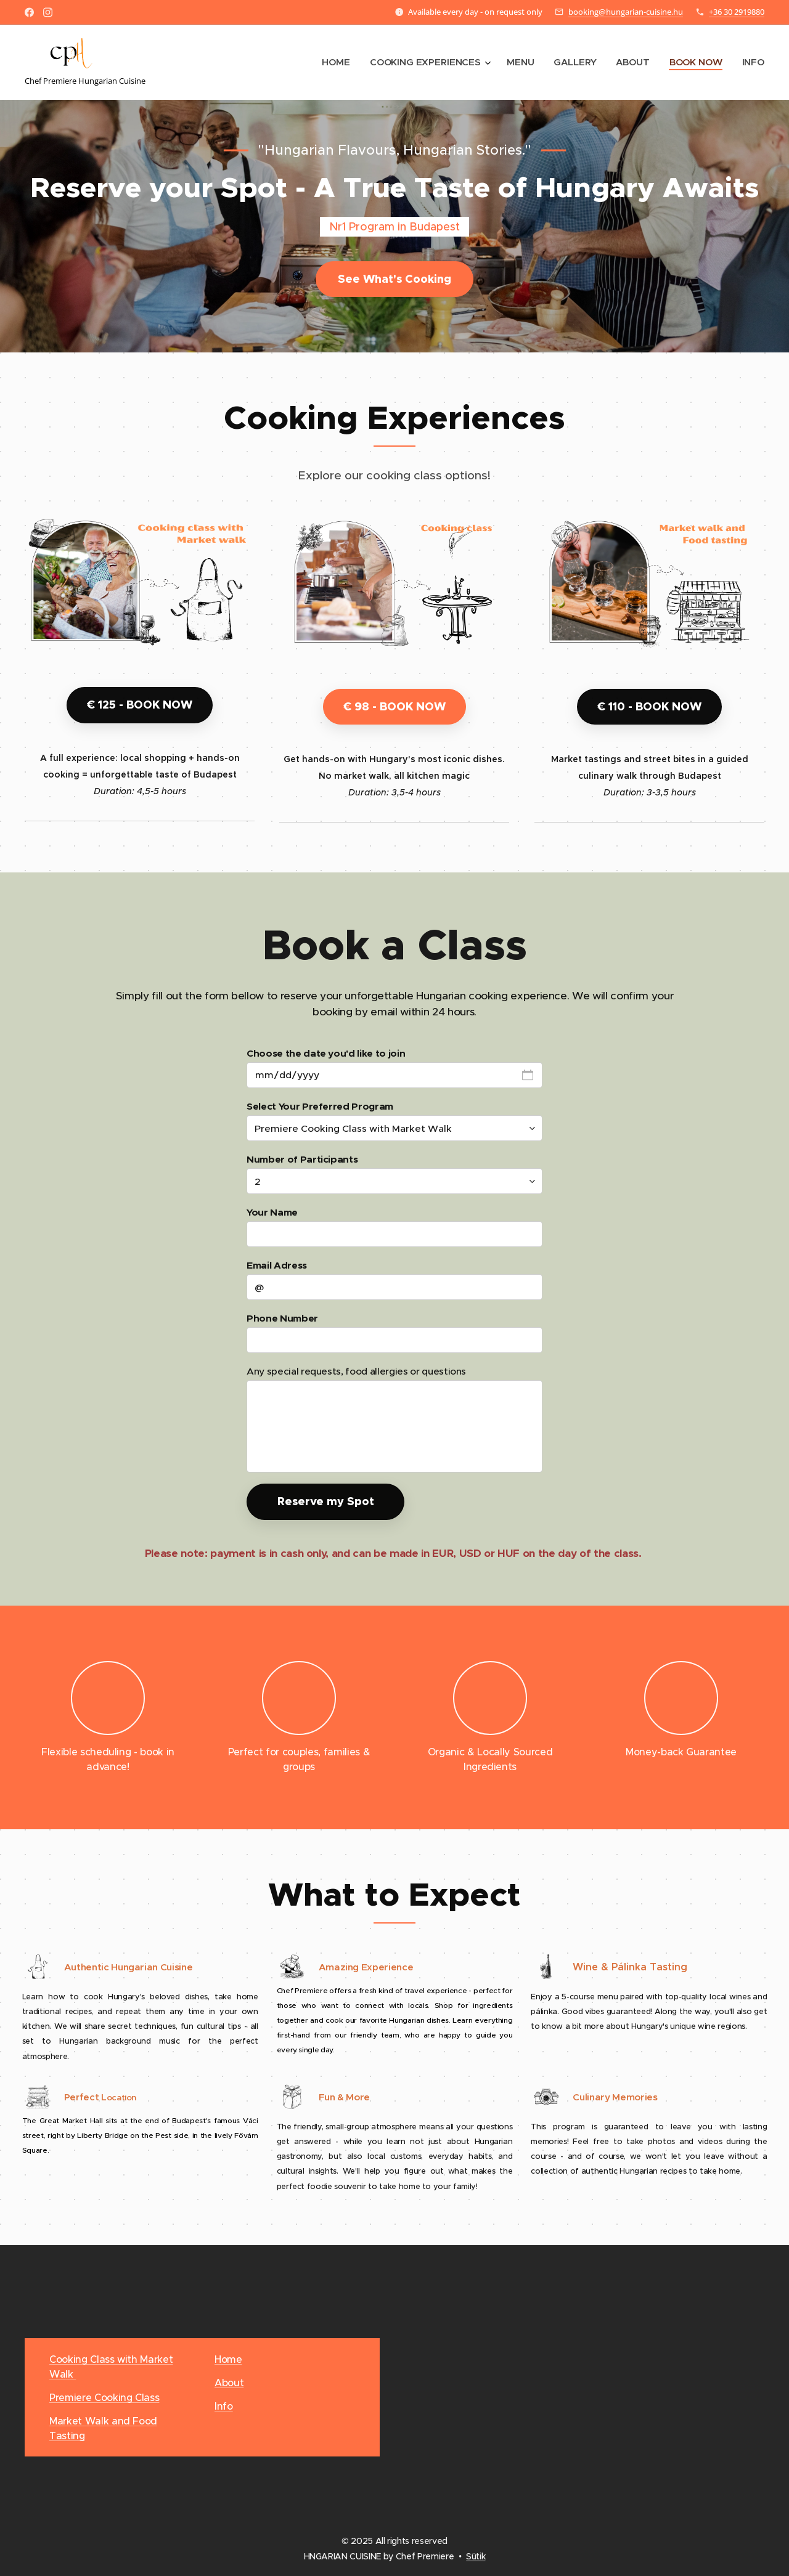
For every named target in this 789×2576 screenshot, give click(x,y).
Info (224, 2406)
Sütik (475, 2556)
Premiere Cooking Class (104, 2397)
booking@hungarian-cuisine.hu (625, 11)
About (229, 2382)
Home (228, 2359)
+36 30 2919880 (736, 11)
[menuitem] (335, 62)
